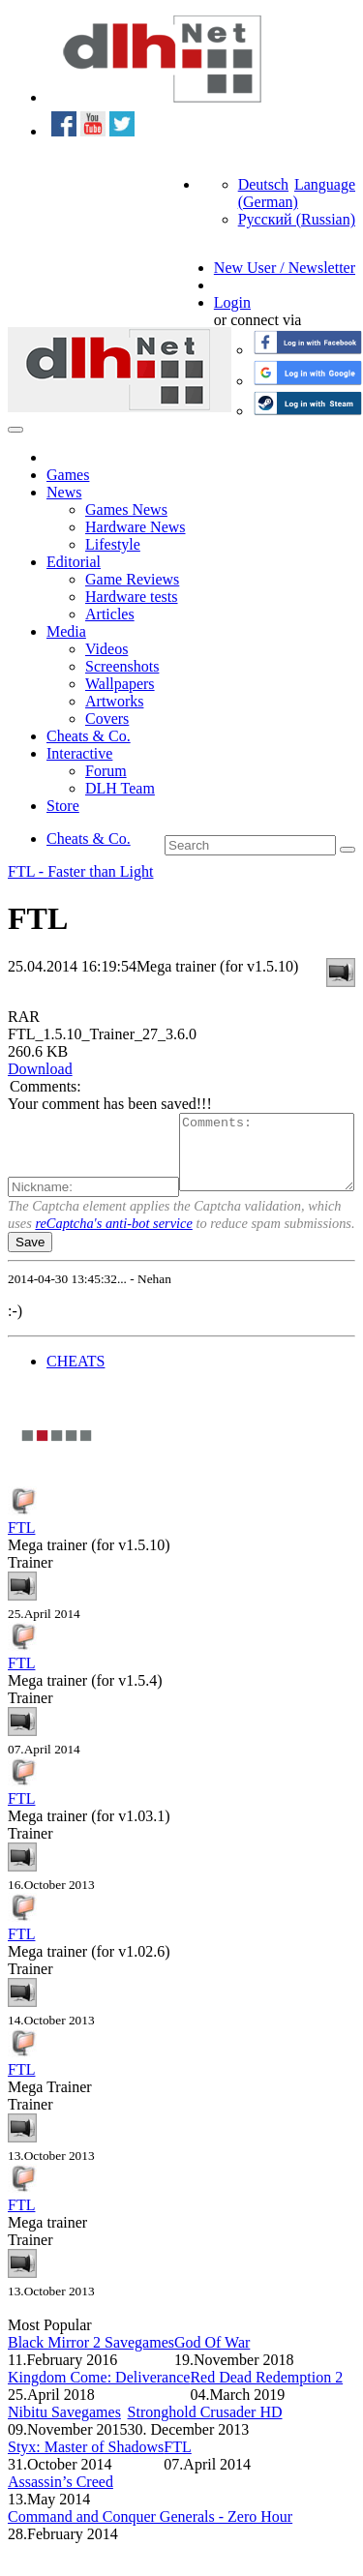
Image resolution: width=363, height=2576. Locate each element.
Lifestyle (112, 544)
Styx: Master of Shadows (86, 2479)
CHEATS (75, 1394)
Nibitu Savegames (64, 2445)
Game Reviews (132, 579)
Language (324, 184)
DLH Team (120, 788)
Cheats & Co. (88, 736)
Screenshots (122, 666)
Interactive (79, 753)
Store (62, 805)
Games (67, 474)
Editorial (73, 562)
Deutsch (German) (268, 193)
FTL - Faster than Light (81, 871)
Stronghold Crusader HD (205, 2445)
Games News (126, 509)
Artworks (114, 701)
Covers (107, 718)
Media (66, 631)
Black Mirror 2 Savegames (91, 2375)
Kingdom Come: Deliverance (99, 2410)
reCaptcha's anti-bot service (113, 1256)
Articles (110, 614)
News (63, 492)
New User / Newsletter (284, 267)
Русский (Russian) (296, 219)
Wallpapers (120, 683)
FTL (21, 1560)
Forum (106, 771)
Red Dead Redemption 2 (266, 2410)
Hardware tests (131, 596)
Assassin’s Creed (60, 2514)
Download (40, 1069)
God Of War (212, 2375)
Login (232, 302)
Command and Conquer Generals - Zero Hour (150, 2549)
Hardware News (135, 527)
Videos (106, 649)
